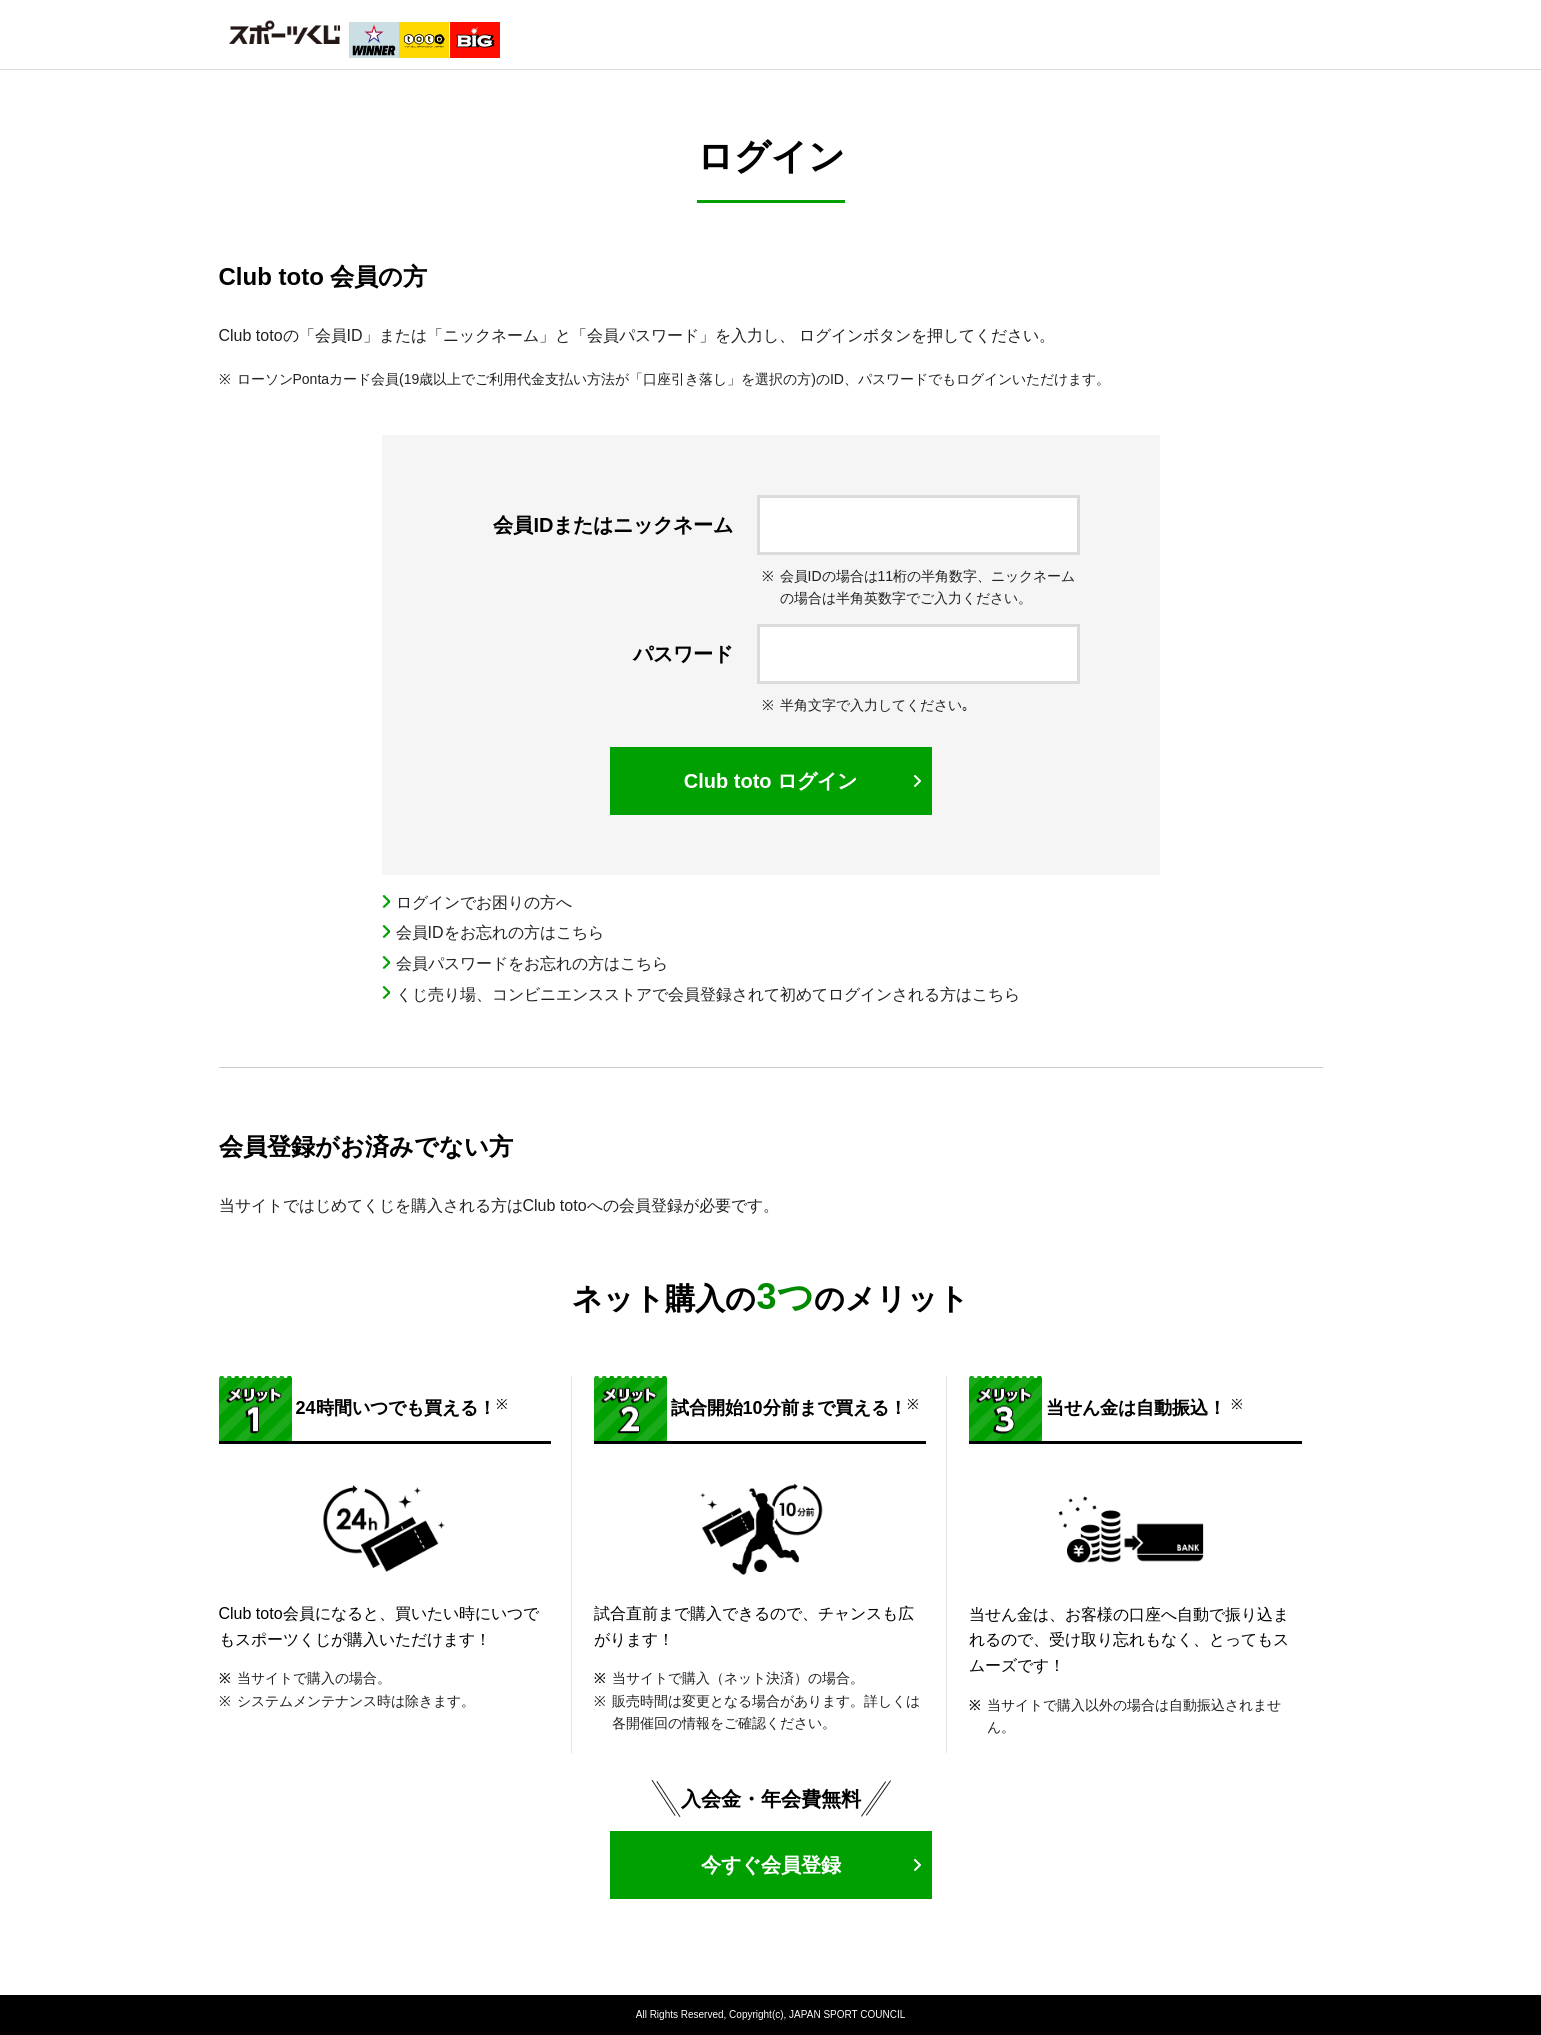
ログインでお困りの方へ (484, 902)
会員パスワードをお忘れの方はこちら (532, 963)
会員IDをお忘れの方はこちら (500, 932)
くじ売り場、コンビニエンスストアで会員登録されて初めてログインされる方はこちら (708, 994)
